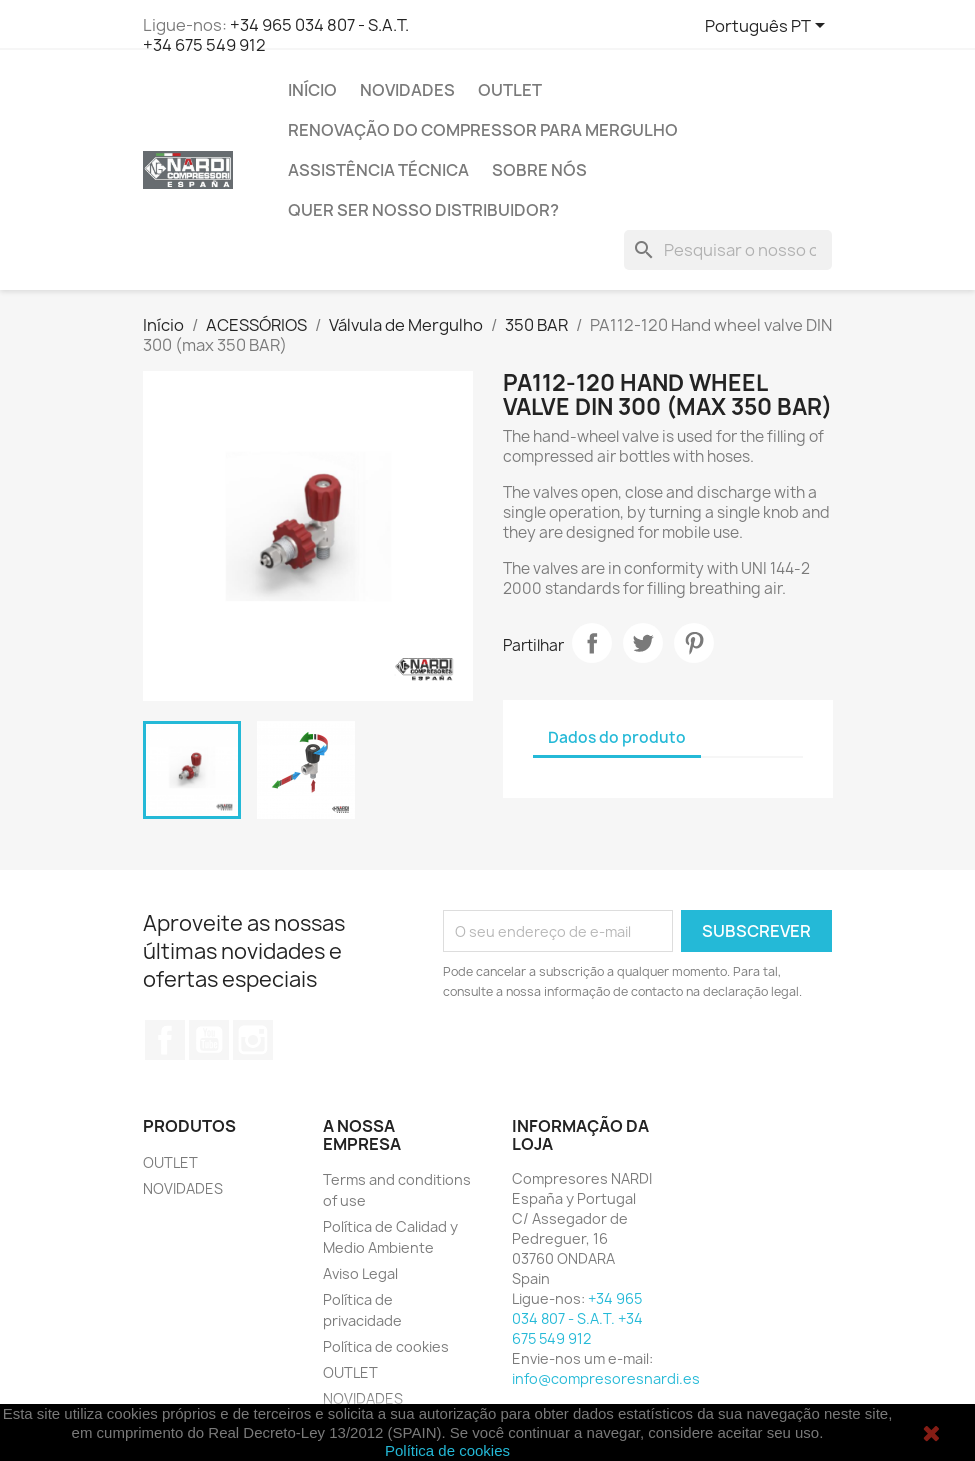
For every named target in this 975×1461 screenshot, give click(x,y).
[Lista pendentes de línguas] (768, 27)
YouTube (209, 1040)
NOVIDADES (407, 90)
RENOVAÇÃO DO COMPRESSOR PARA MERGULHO (483, 130)
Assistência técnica (378, 170)
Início (312, 90)
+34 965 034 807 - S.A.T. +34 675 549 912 (276, 35)
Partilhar (592, 643)
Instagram (253, 1040)
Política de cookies (386, 1346)
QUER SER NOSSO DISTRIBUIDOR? (423, 210)
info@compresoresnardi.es (606, 1378)
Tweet (643, 643)
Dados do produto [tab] (617, 737)
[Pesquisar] (728, 250)
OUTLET (510, 90)
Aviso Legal (360, 1273)
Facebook (165, 1040)
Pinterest (694, 643)
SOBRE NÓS (539, 170)
